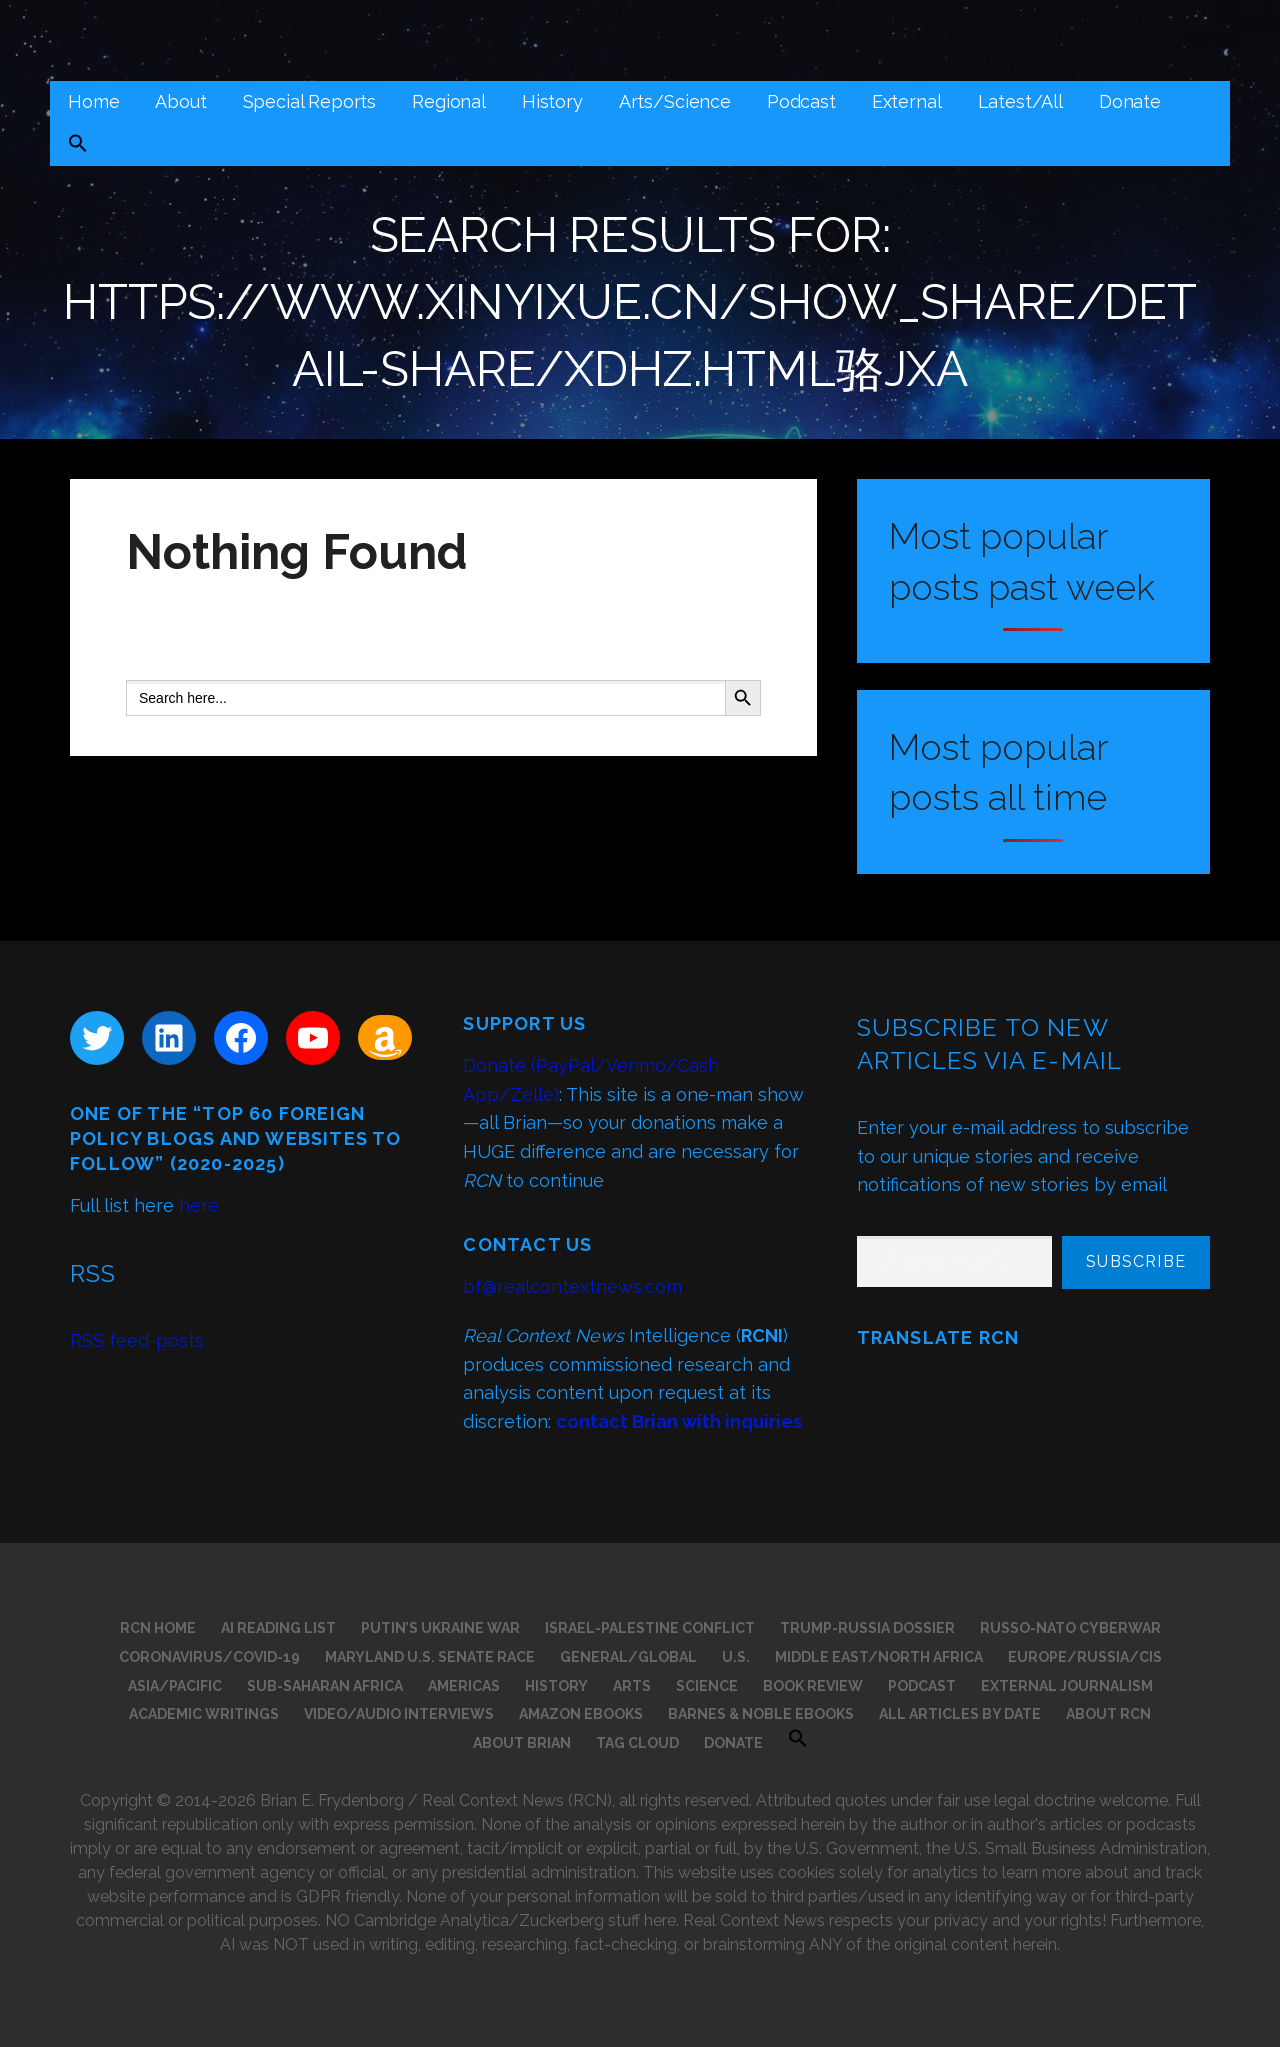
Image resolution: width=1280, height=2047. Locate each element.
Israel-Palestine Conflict (650, 1628)
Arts (632, 1686)
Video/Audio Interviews (399, 1714)
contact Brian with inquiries (679, 1421)
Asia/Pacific (175, 1686)
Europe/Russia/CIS (1085, 1657)
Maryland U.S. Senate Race (430, 1657)
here (199, 1205)
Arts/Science (675, 101)
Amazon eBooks (581, 1714)
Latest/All (1020, 101)
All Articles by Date (960, 1714)
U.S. (736, 1657)
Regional (449, 101)
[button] (78, 145)
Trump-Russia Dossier (867, 1628)
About (180, 101)
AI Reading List (278, 1628)
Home (93, 101)
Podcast (801, 101)
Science (707, 1686)
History (552, 101)
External (907, 101)
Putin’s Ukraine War (440, 1628)
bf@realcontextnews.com (572, 1286)
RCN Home (158, 1628)
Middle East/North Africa (879, 1657)
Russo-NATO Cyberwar (1070, 1628)
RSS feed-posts (137, 1340)
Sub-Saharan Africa (325, 1686)
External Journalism (1067, 1686)
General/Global (628, 1657)
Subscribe (1136, 1261)
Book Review (813, 1686)
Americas (464, 1686)
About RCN (1108, 1714)
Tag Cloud (637, 1743)
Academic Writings (204, 1714)
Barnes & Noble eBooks (761, 1714)
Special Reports (310, 101)
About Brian (522, 1743)
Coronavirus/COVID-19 (209, 1657)
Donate (1130, 101)
